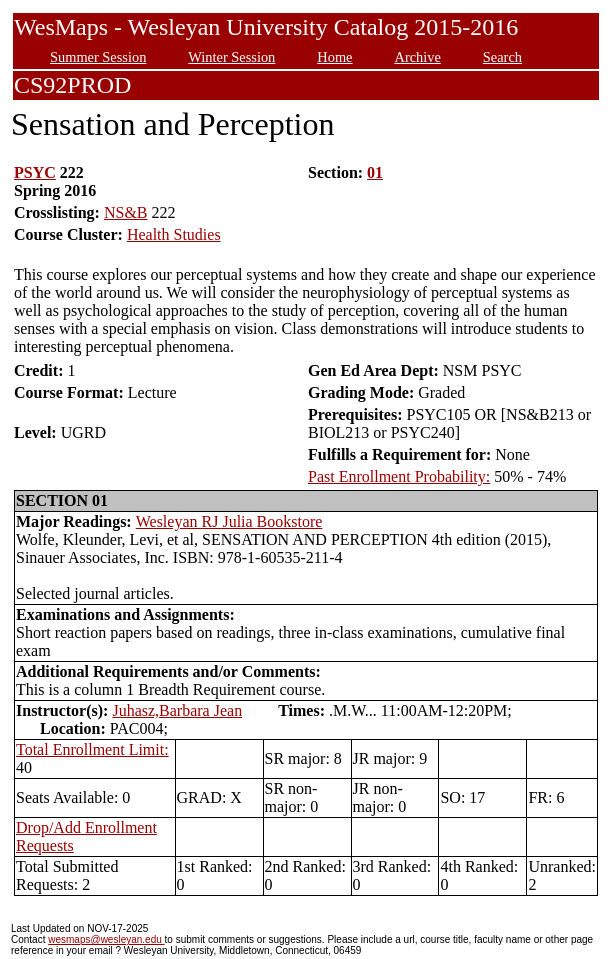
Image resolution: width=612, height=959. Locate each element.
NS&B (126, 212)
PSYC (35, 172)
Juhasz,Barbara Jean (177, 710)
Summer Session (98, 57)
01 (375, 172)
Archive (417, 57)
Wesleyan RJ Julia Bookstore (229, 521)
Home (334, 57)
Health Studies (174, 234)
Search (502, 57)
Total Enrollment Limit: (92, 749)
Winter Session (231, 57)
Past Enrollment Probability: (399, 476)
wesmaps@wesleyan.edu (106, 939)
